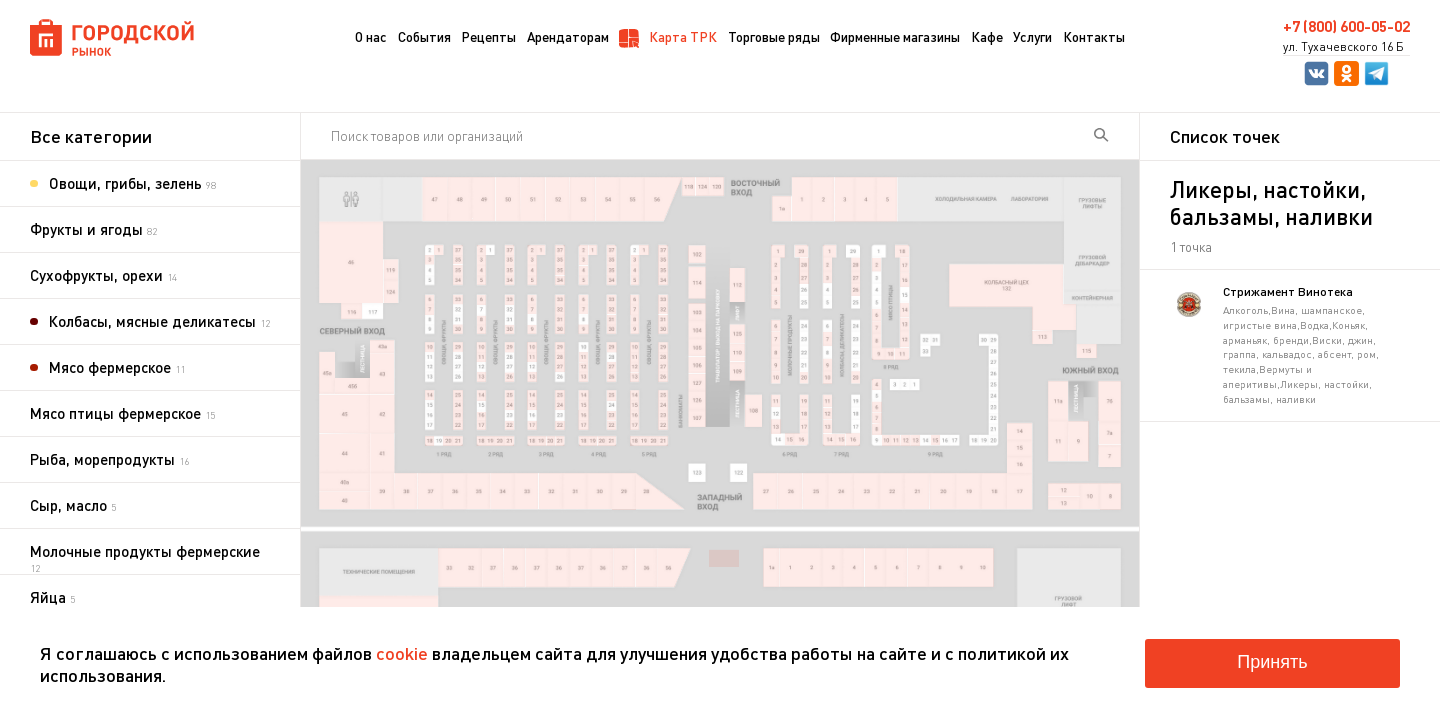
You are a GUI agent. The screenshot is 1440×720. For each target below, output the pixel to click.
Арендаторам (568, 36)
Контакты (1094, 36)
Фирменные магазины (895, 36)
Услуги (1032, 36)
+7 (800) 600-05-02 (1346, 26)
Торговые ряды (774, 36)
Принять (1272, 662)
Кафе (987, 36)
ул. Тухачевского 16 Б (1343, 47)
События (424, 36)
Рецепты (488, 36)
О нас (371, 36)
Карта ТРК (668, 38)
